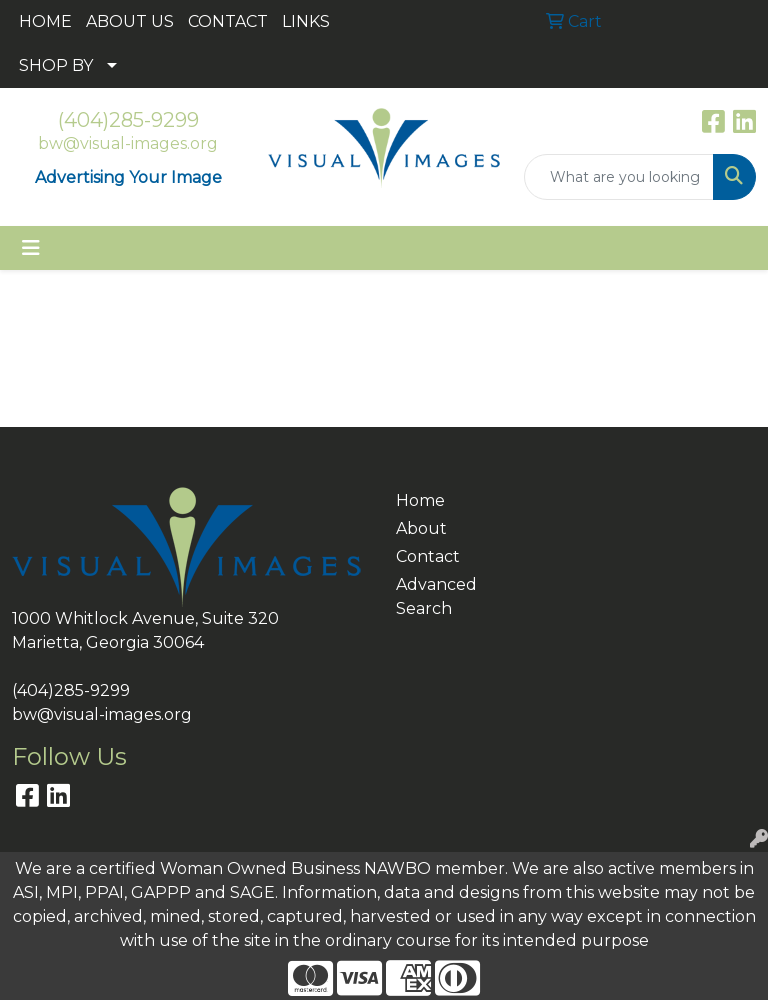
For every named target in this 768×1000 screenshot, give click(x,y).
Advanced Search (432, 596)
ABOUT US (130, 21)
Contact (428, 556)
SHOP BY (56, 65)
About (421, 528)
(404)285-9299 (128, 120)
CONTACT (228, 21)
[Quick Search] (619, 177)
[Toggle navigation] (31, 248)
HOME (45, 21)
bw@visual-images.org (128, 143)
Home (420, 500)
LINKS (306, 21)
